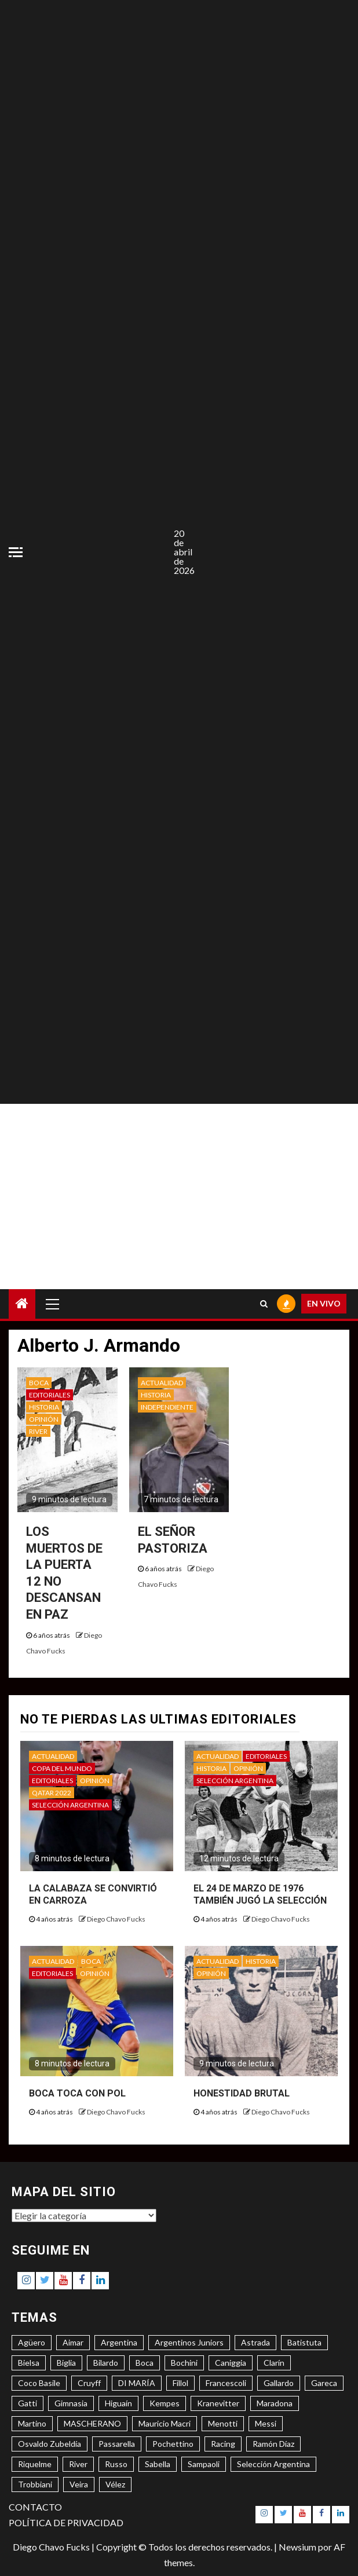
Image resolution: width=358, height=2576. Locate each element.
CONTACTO (35, 2506)
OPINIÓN (44, 1419)
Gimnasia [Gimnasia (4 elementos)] (70, 2403)
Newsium (297, 2546)
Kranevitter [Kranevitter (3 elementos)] (218, 2403)
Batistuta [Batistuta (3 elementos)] (304, 2342)
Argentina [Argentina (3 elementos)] (119, 2342)
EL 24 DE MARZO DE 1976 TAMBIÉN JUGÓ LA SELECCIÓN (260, 1894)
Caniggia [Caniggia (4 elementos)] (230, 2363)
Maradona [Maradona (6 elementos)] (275, 2403)
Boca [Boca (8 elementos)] (145, 2363)
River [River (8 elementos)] (78, 2464)
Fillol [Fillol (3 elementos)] (180, 2383)
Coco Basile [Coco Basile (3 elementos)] (39, 2383)
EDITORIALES (49, 1395)
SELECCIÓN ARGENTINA (70, 1805)
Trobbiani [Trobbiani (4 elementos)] (35, 2484)
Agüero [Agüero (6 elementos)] (31, 2342)
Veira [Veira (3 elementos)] (79, 2484)
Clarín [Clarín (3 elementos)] (274, 2363)
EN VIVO (324, 1303)
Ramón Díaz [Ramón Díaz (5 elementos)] (273, 2444)
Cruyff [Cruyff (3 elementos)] (89, 2383)
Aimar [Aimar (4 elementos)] (73, 2342)
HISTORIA (44, 1407)
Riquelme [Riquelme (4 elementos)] (35, 2464)
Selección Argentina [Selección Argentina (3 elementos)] (273, 2464)
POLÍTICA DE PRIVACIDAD (66, 2522)
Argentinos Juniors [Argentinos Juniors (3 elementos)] (189, 2342)
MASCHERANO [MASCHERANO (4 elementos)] (92, 2423)
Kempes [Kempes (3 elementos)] (164, 2403)
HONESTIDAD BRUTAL (241, 2093)
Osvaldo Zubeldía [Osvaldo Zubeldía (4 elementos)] (49, 2444)
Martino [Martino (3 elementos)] (32, 2423)
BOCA (39, 1382)
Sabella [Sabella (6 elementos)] (157, 2464)
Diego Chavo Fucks (116, 1919)
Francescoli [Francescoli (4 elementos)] (226, 2383)
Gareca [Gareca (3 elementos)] (324, 2383)
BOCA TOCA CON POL (77, 2093)
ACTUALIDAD (162, 1382)
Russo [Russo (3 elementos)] (116, 2464)
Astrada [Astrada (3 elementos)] (255, 2342)
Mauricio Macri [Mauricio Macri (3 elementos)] (164, 2423)
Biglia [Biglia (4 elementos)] (66, 2363)
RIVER (38, 1431)
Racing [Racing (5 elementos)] (223, 2444)
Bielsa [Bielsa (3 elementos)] (28, 2363)
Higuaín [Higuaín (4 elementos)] (118, 2403)
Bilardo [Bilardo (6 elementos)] (105, 2363)
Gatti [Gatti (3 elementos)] (27, 2403)
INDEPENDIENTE (167, 1407)
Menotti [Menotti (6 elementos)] (223, 2423)
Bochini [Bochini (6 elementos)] (184, 2363)
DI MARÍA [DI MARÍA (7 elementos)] (136, 2383)
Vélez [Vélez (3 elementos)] (115, 2484)
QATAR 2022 (51, 1792)
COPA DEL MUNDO (62, 1768)
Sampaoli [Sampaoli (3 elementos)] (204, 2464)
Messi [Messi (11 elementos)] (265, 2423)
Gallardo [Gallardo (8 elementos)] (279, 2383)
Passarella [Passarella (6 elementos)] (116, 2444)
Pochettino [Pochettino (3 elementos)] (172, 2444)
